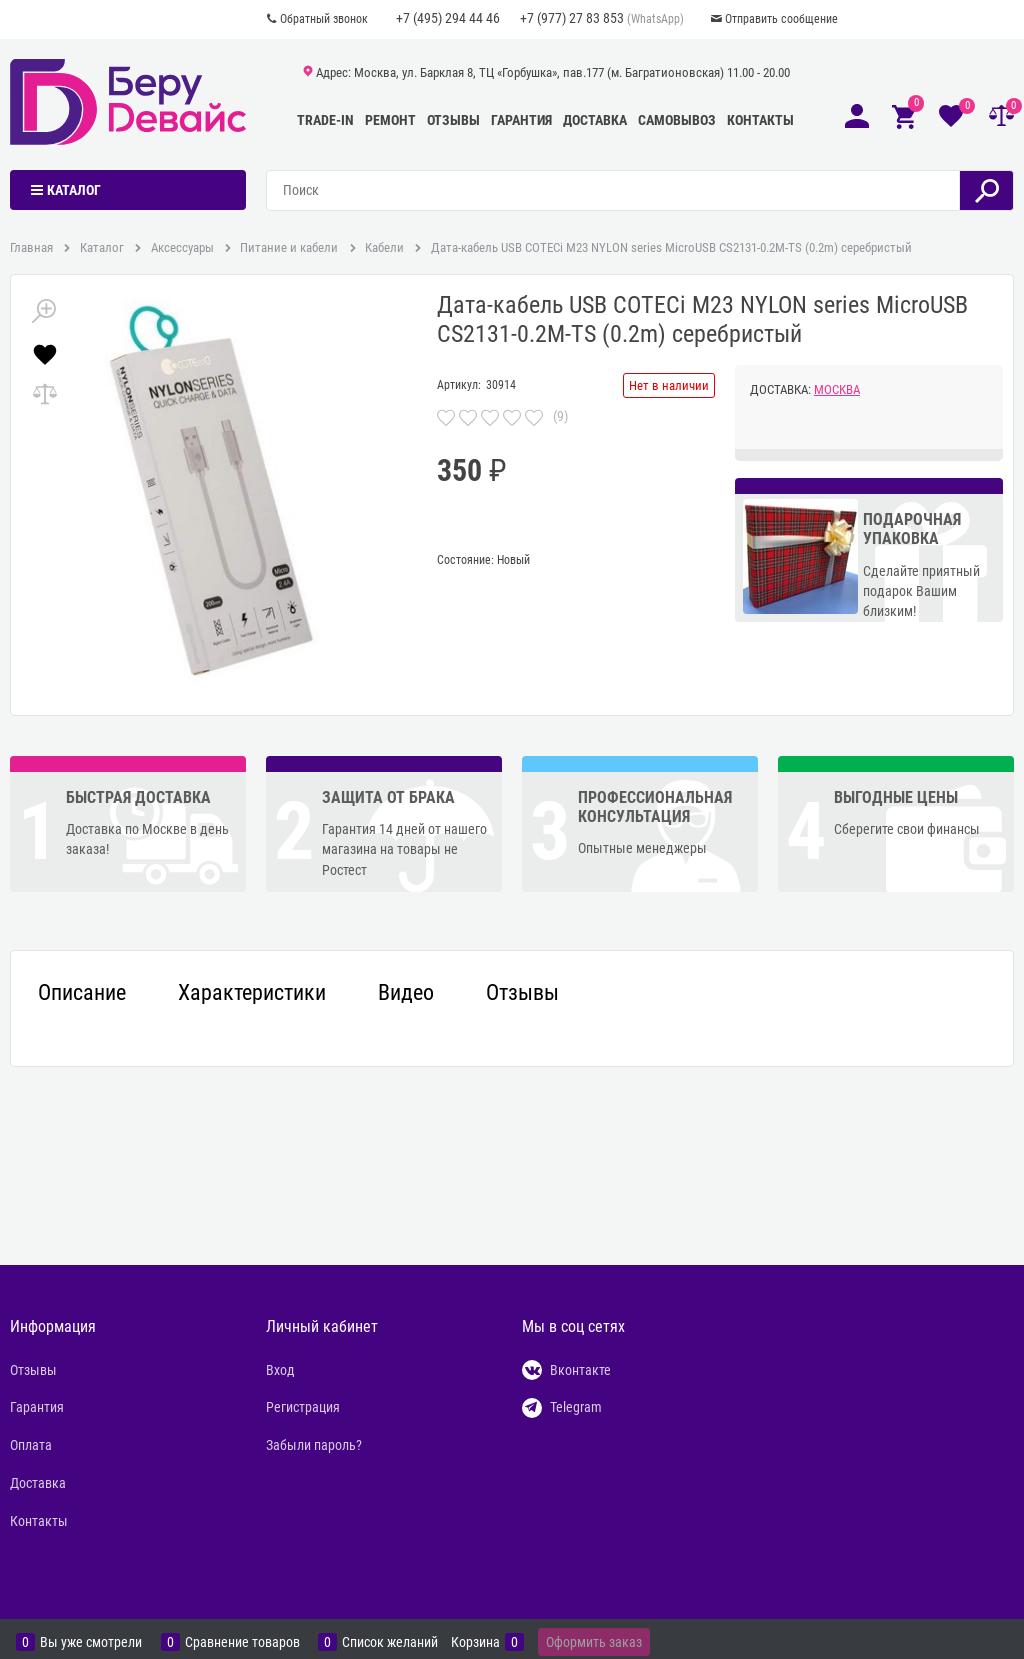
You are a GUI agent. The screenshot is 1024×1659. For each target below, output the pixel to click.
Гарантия (521, 120)
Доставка (595, 120)
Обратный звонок (324, 19)
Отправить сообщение (781, 19)
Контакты (760, 120)
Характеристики (252, 993)
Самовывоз (677, 120)
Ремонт (390, 120)
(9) (560, 416)
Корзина (475, 1642)
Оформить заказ (594, 1642)
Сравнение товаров (242, 1642)
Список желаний (390, 1642)
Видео (406, 993)
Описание (82, 993)
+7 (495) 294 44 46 (448, 18)
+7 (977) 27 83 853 (572, 18)
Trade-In (325, 120)
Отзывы (453, 120)
